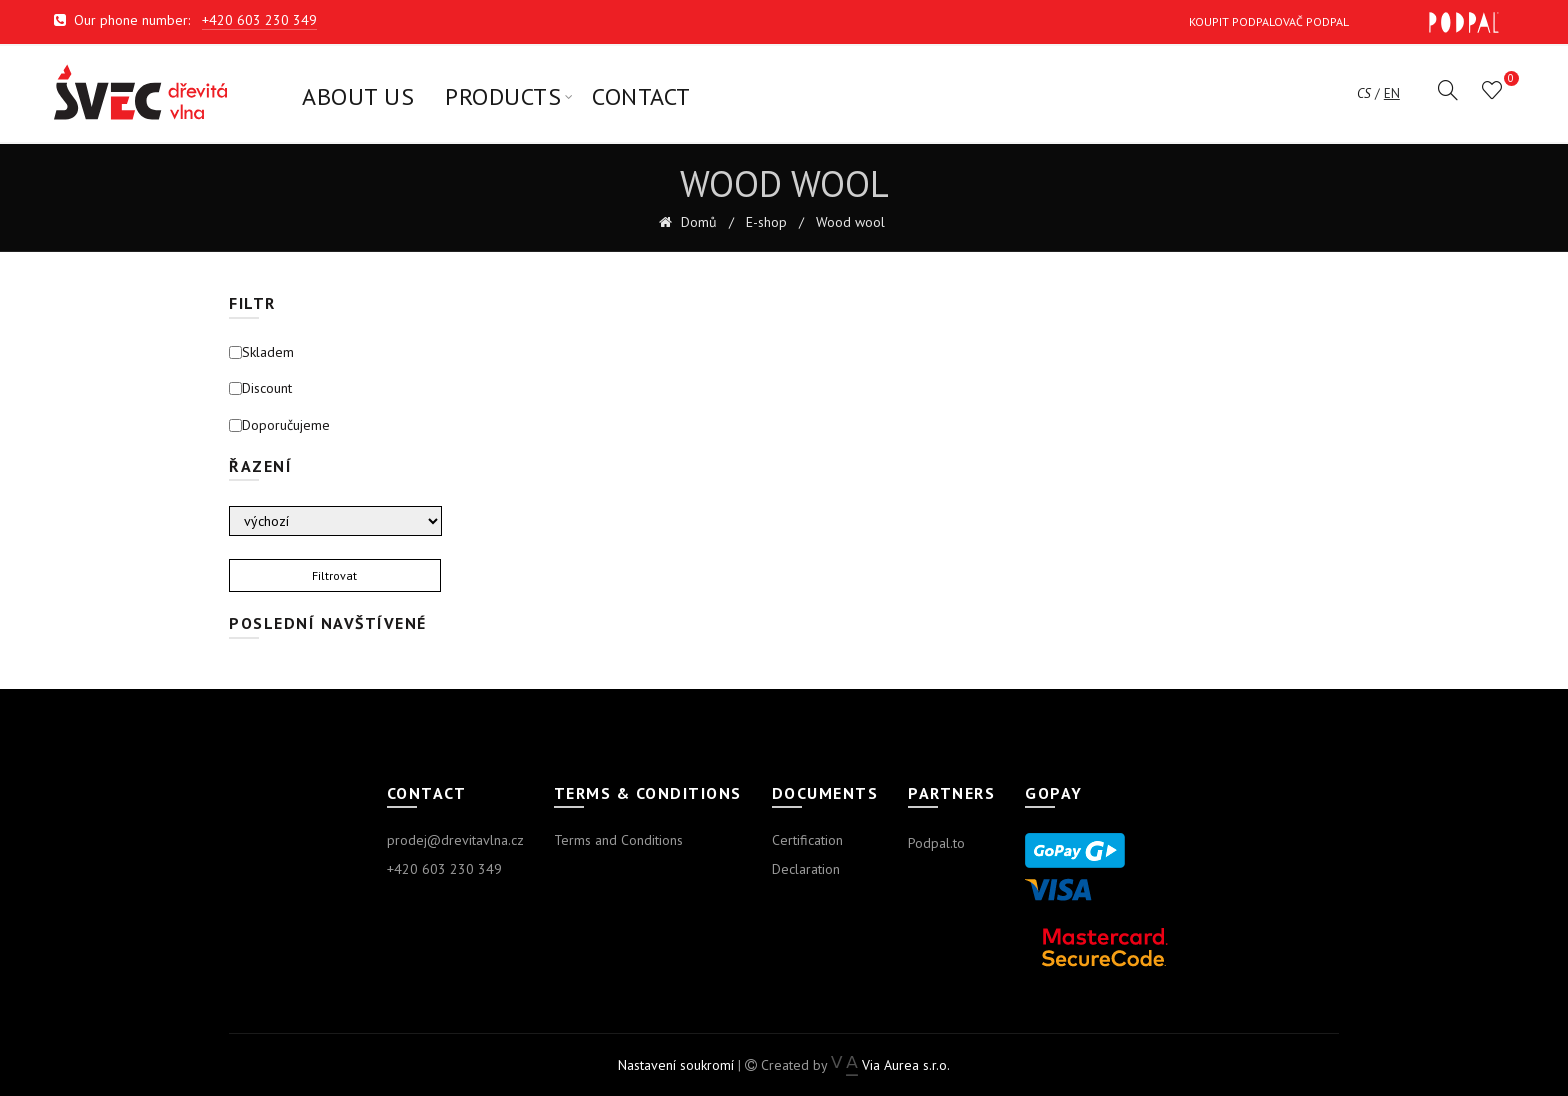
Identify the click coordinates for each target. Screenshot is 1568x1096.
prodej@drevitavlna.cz (455, 840)
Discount (260, 388)
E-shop (766, 222)
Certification (807, 840)
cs (1364, 94)
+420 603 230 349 (259, 20)
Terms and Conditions (618, 840)
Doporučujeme (279, 425)
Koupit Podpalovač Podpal (1344, 22)
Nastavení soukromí (676, 1065)
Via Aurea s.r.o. (890, 1065)
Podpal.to (936, 843)
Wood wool (850, 222)
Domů (697, 222)
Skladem (261, 352)
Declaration (806, 869)
